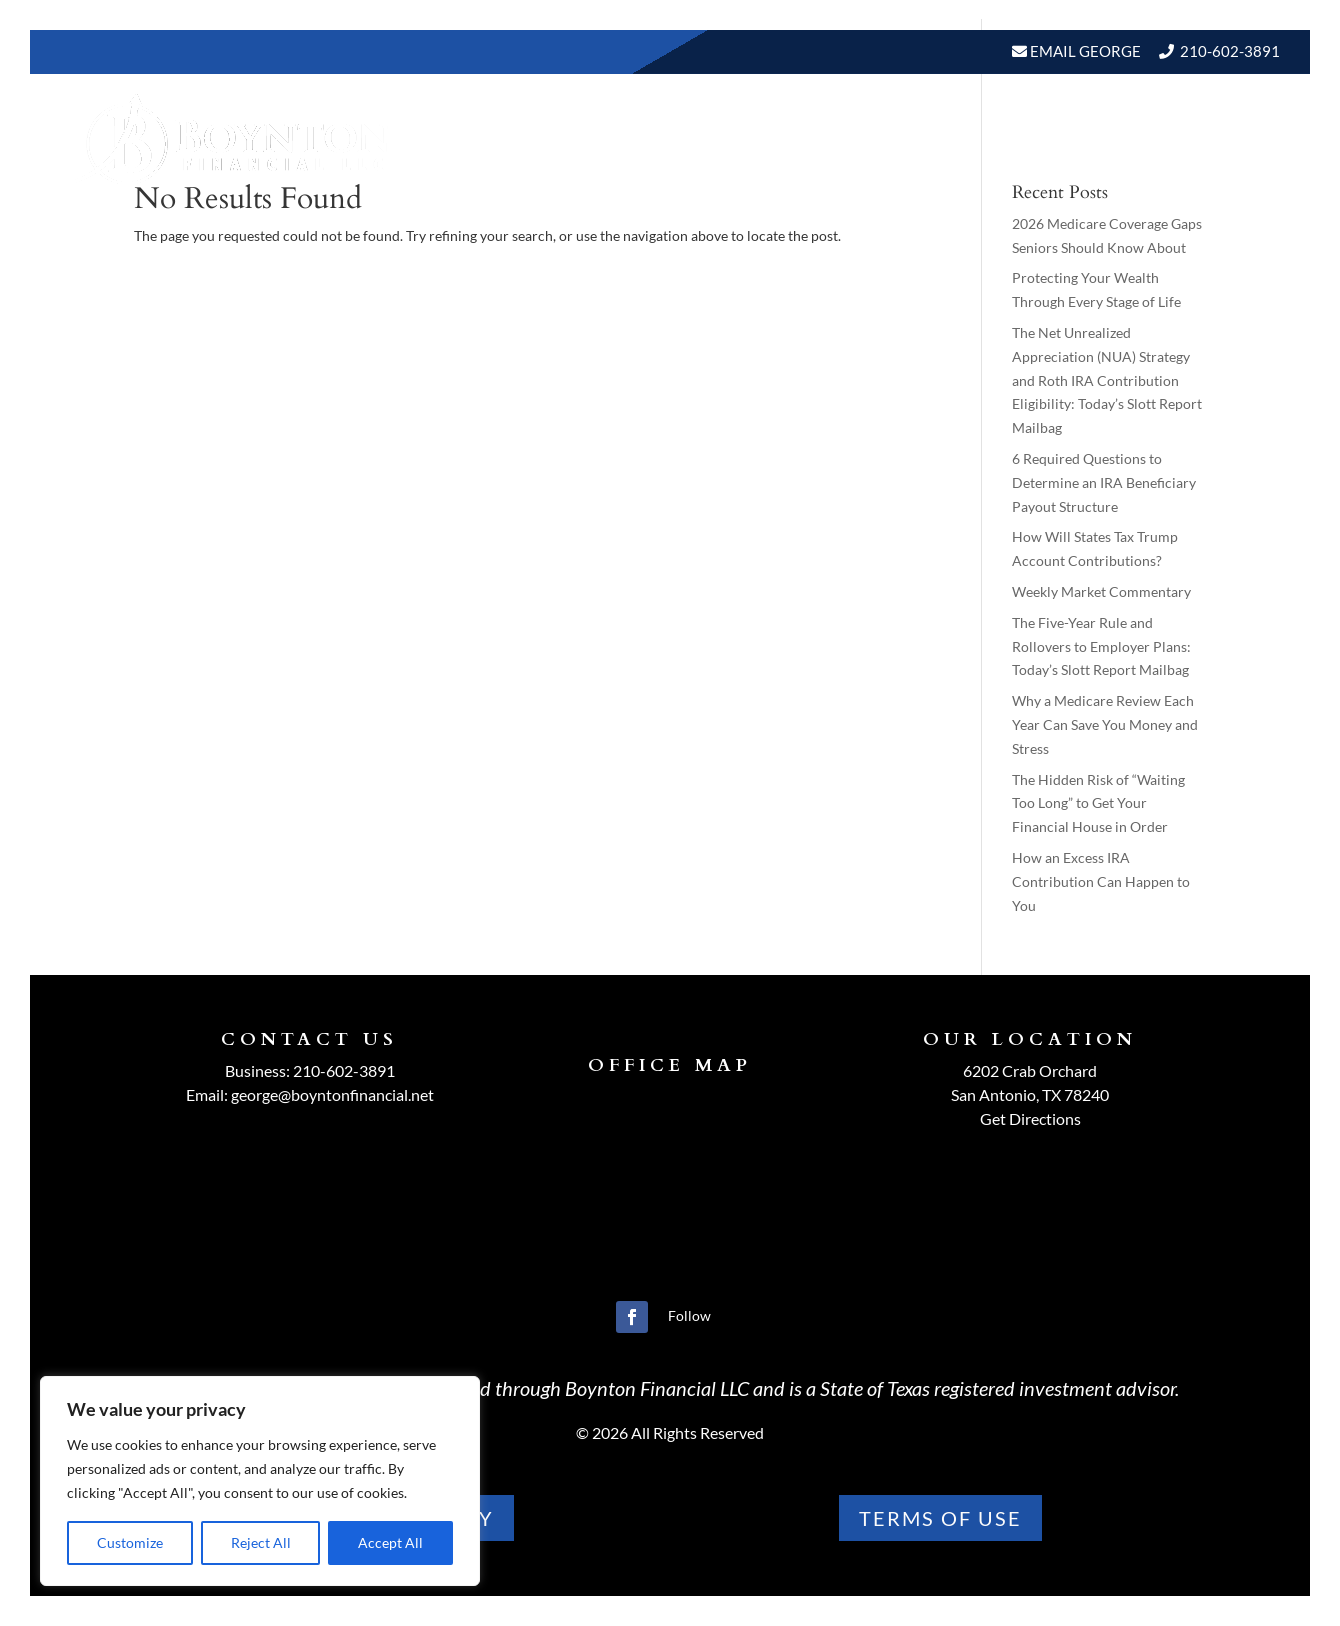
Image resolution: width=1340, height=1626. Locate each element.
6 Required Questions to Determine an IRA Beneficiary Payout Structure (1104, 482)
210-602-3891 (1230, 51)
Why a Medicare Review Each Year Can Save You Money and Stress (1105, 724)
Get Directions (1030, 1118)
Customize (130, 1542)
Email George (1084, 51)
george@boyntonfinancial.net (332, 1094)
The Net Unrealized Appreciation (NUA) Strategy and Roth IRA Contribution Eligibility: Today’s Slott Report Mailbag (1107, 380)
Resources (812, 138)
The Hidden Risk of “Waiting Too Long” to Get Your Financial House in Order (1098, 803)
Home (448, 138)
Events (1030, 138)
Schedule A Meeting (1177, 138)
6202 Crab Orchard (1030, 1070)
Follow (689, 1315)
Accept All (390, 1542)
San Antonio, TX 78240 (1030, 1094)
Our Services (682, 138)
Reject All (261, 1542)
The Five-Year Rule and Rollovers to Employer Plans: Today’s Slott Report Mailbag (1101, 646)
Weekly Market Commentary (1101, 591)
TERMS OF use (940, 1518)
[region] (260, 1481)
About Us (538, 138)
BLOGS (929, 138)
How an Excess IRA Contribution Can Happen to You (1101, 881)
